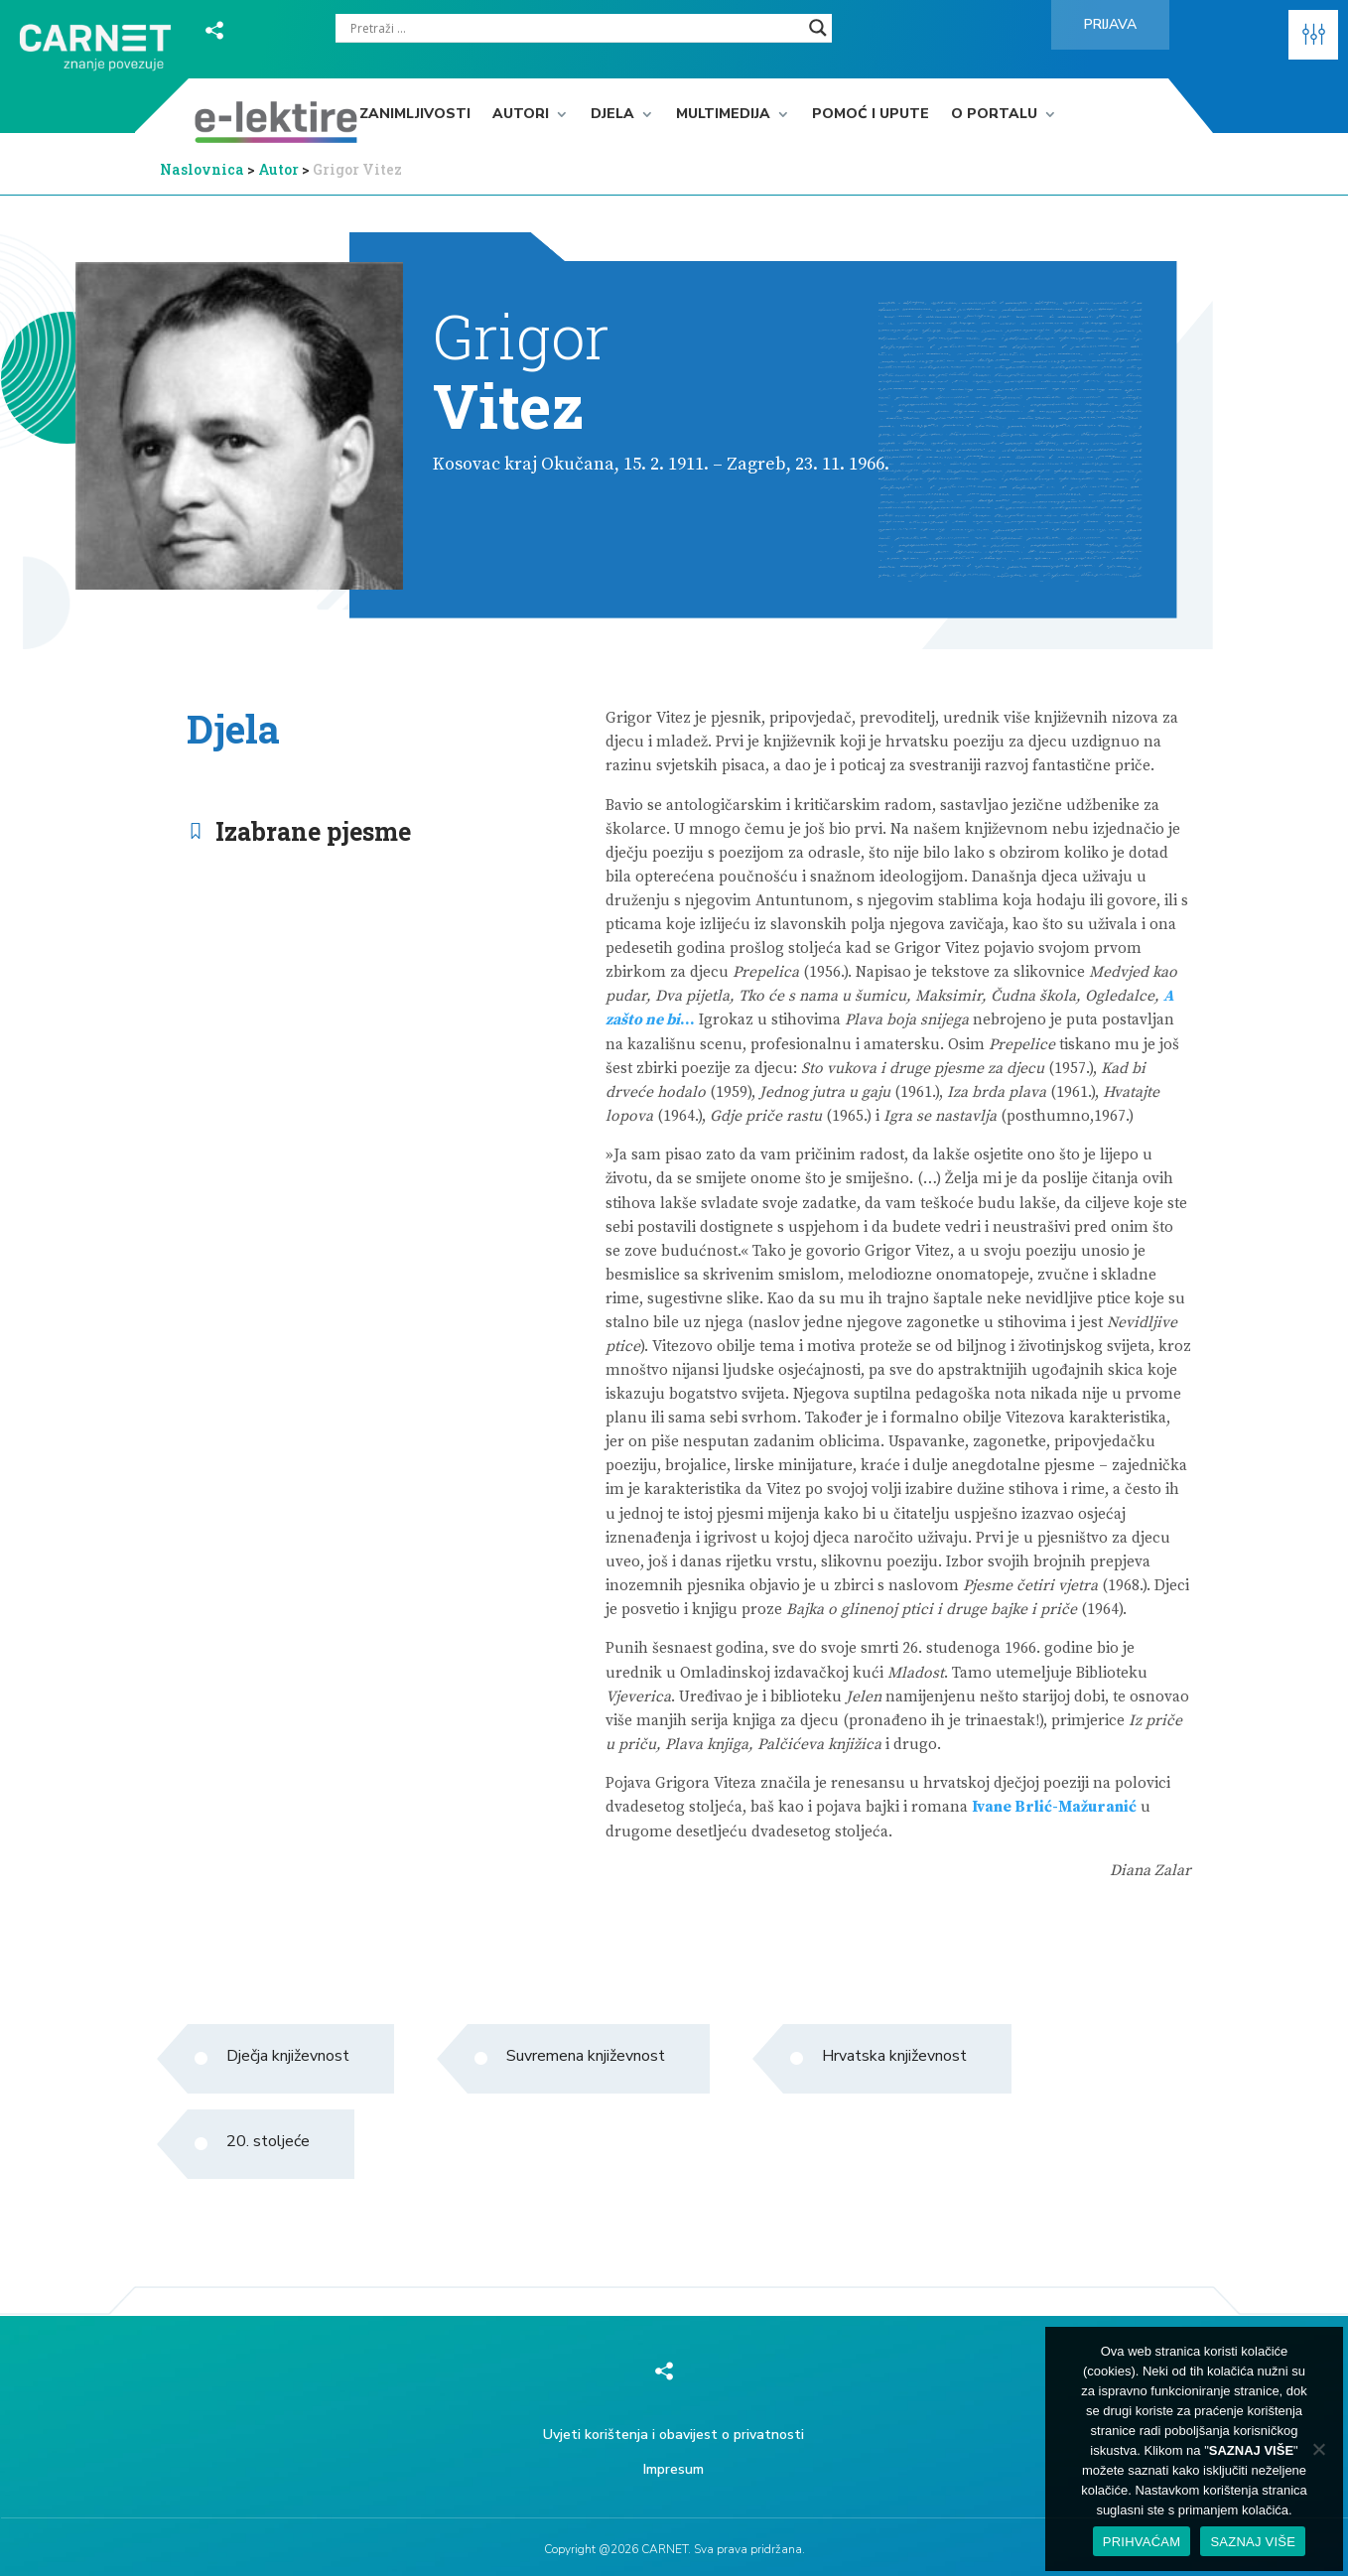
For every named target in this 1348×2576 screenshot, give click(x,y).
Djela (612, 114)
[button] (1313, 35)
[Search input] (574, 28)
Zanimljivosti (415, 114)
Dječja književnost (287, 2056)
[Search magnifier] (818, 28)
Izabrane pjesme (313, 831)
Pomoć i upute (870, 114)
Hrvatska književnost (894, 2056)
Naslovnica (202, 169)
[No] (1318, 2449)
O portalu (994, 114)
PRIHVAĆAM (1142, 2541)
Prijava (1110, 24)
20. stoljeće (268, 2141)
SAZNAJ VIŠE (1252, 2541)
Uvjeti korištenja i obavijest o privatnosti (673, 2434)
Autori (520, 114)
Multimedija (723, 114)
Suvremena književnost (585, 2056)
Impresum (673, 2469)
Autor (280, 169)
